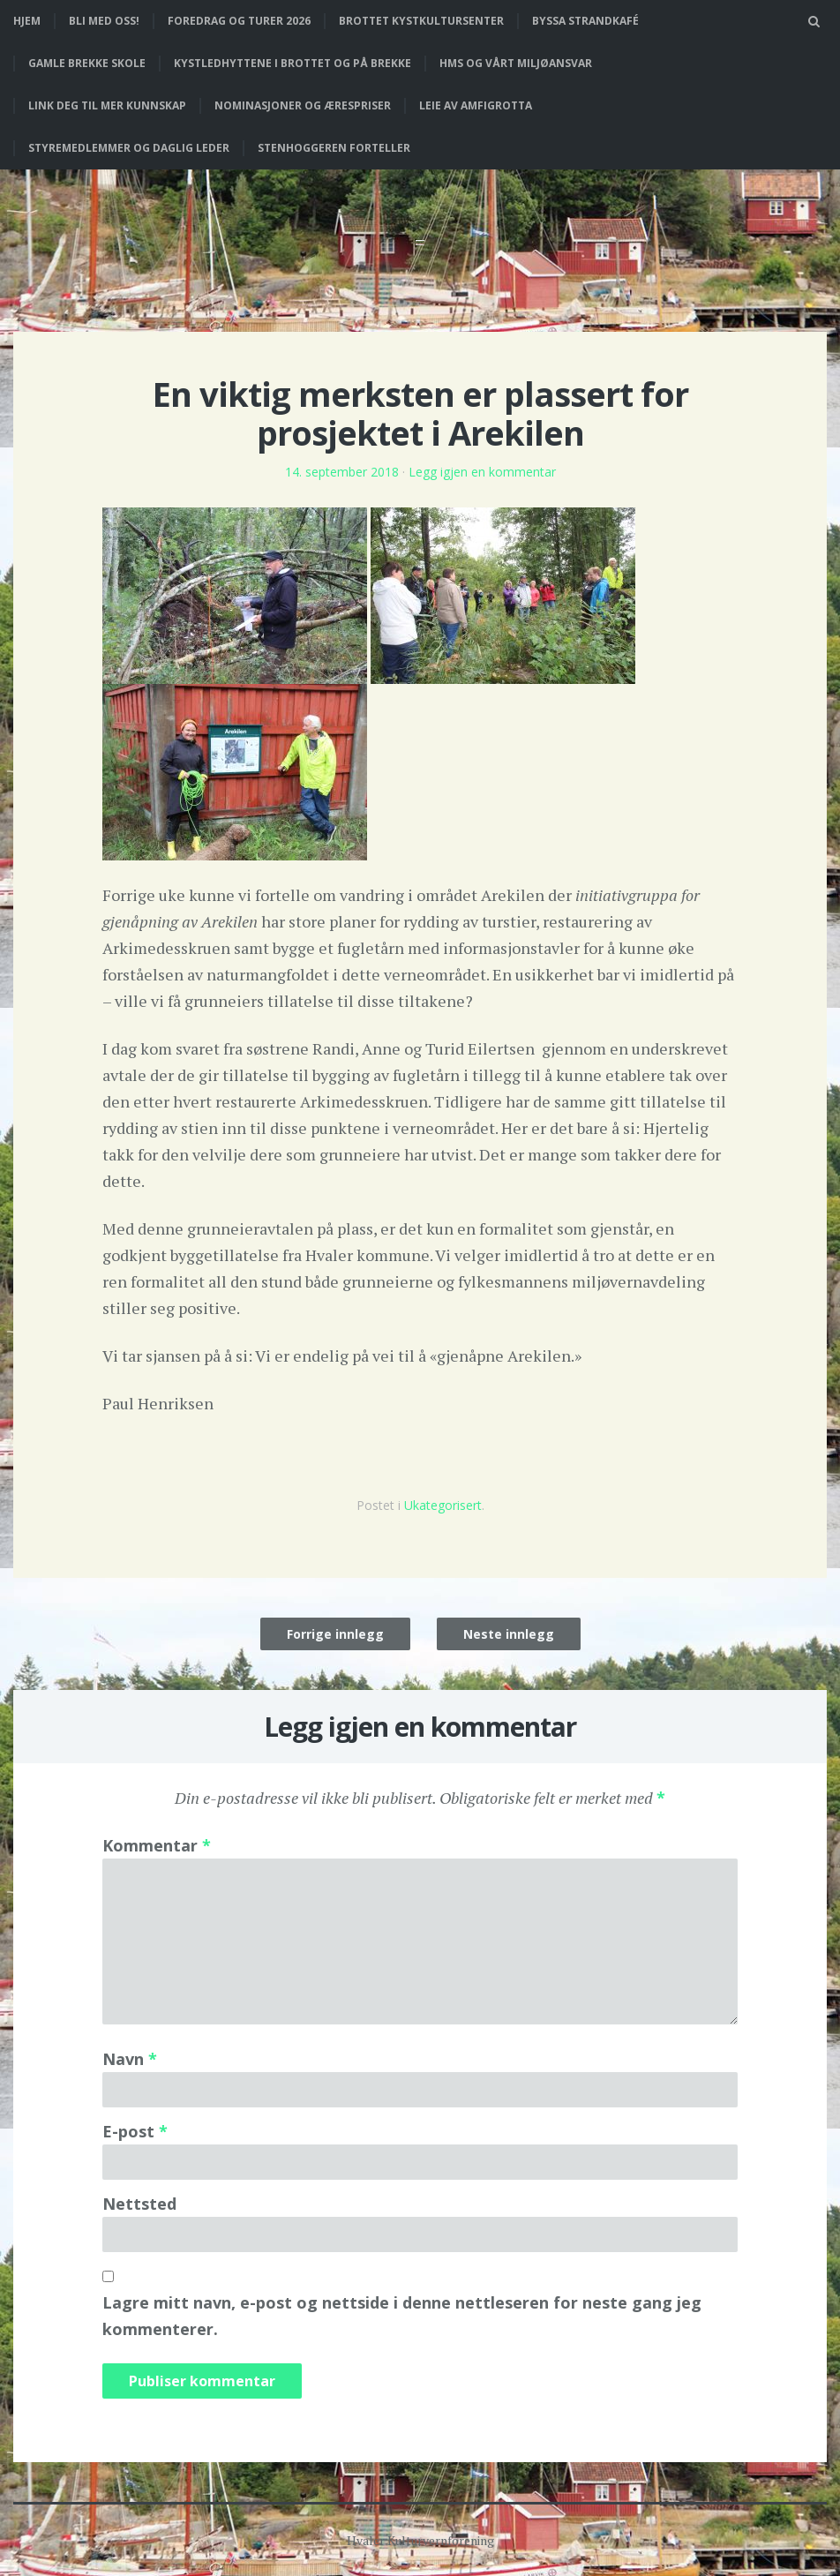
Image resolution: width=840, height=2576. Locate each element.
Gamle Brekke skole (87, 63)
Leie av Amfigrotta (475, 105)
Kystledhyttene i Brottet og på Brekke (292, 63)
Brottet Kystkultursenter (421, 20)
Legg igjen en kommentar (482, 471)
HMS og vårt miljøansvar (515, 63)
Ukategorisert (443, 1505)
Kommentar (156, 1845)
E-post (135, 2131)
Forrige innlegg (335, 1634)
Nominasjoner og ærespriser (302, 105)
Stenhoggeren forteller (334, 147)
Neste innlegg (508, 1634)
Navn (129, 2058)
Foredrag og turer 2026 (239, 20)
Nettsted (139, 2203)
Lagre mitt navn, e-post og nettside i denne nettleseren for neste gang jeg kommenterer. (401, 2315)
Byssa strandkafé (585, 20)
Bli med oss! (104, 20)
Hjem (27, 20)
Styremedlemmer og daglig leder (128, 147)
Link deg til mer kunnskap (107, 105)
